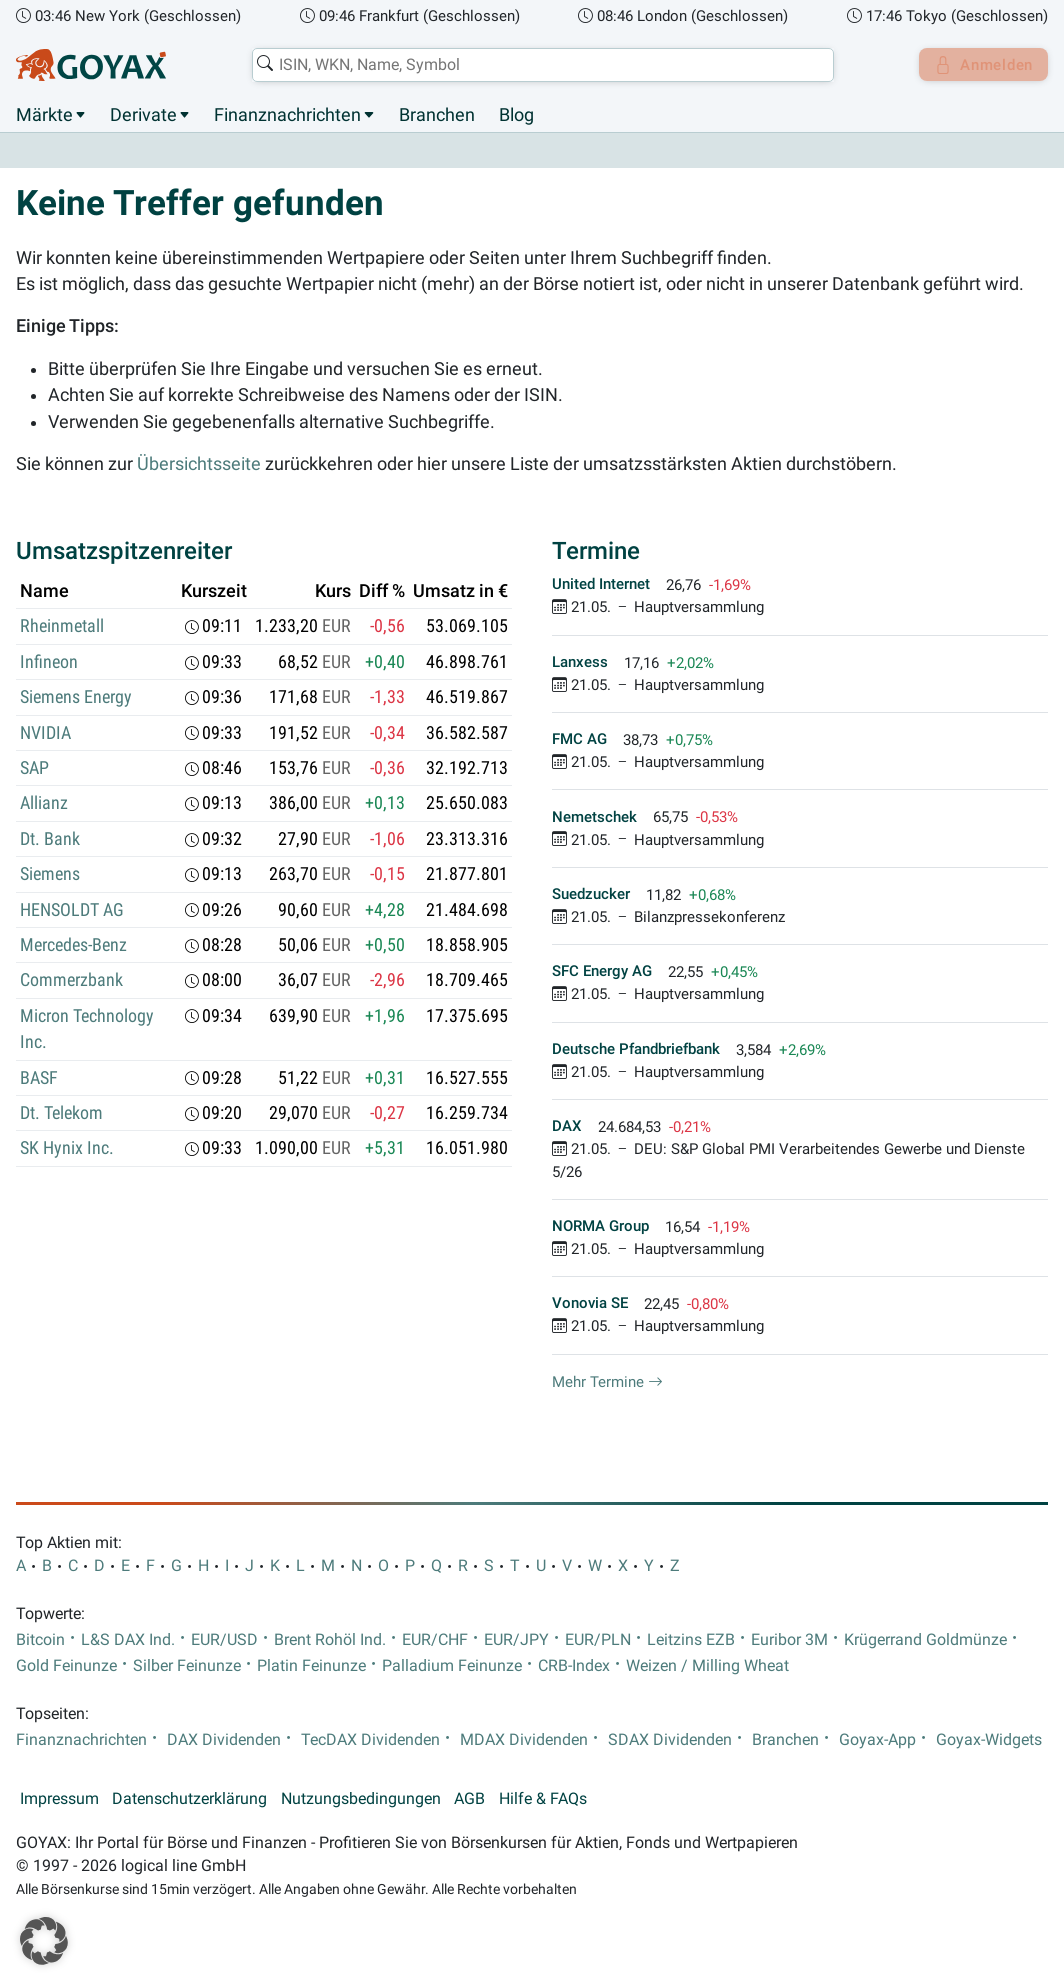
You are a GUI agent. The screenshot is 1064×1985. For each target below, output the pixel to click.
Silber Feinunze (187, 1666)
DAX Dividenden (224, 1740)
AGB (469, 1799)
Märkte (44, 115)
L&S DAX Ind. (128, 1640)
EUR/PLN (598, 1640)
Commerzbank (71, 981)
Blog (516, 115)
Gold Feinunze (66, 1666)
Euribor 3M (789, 1640)
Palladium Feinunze (452, 1666)
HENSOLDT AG (72, 910)
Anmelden (979, 65)
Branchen (437, 115)
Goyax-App (877, 1740)
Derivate (143, 115)
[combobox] (538, 65)
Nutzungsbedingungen (361, 1799)
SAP (34, 769)
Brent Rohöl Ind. (330, 1640)
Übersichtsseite (199, 464)
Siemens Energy (76, 698)
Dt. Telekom (61, 1114)
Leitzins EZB (691, 1640)
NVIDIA (45, 733)
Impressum (59, 1799)
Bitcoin (40, 1640)
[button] (44, 1941)
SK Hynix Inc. (67, 1149)
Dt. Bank (50, 839)
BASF (39, 1078)
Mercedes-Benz (73, 946)
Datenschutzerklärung (189, 1799)
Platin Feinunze (311, 1666)
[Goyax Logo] (91, 65)
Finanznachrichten (287, 115)
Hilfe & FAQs (543, 1799)
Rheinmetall (62, 627)
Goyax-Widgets (989, 1740)
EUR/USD (224, 1640)
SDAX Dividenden (670, 1740)
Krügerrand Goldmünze (925, 1640)
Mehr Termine (607, 1382)
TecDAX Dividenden (370, 1740)
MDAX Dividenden (524, 1740)
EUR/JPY (516, 1640)
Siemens (50, 875)
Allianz (44, 804)
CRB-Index (574, 1666)
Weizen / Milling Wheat (707, 1666)
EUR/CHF (435, 1640)
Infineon (49, 662)
